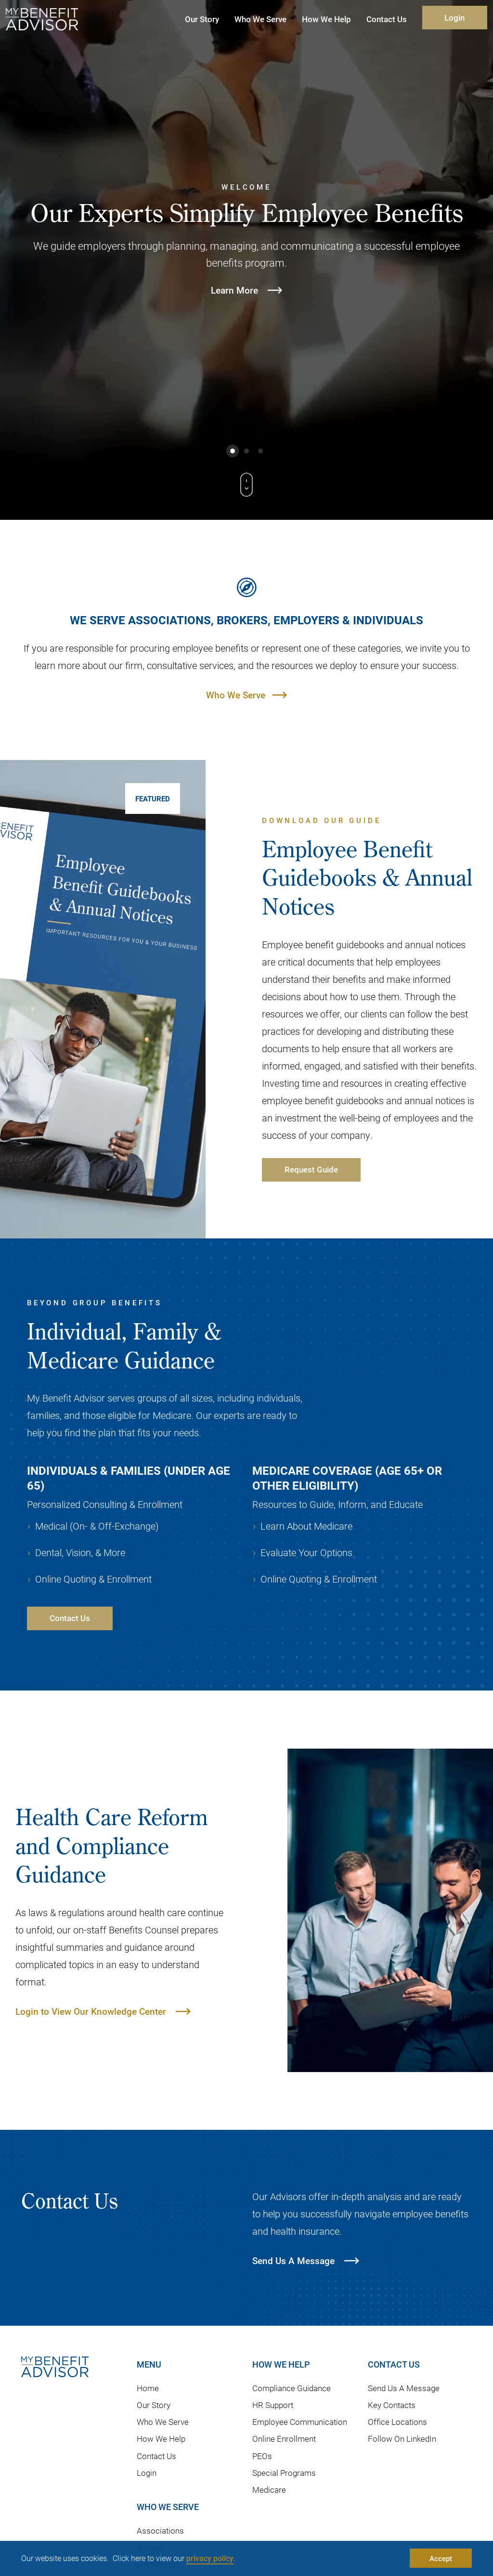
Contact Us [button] (386, 19)
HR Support (272, 2404)
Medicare (269, 2489)
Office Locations (397, 2421)
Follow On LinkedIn (402, 2438)
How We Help (161, 2438)
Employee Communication (299, 2421)
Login (454, 17)
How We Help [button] (326, 19)
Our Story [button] (202, 19)
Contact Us (156, 2455)
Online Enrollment (284, 2438)
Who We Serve (235, 695)
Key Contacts (391, 2404)
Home (148, 2388)
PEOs (262, 2455)
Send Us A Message (404, 2388)
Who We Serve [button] (260, 19)
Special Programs (284, 2472)
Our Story (153, 2404)
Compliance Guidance (291, 2388)
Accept (440, 2558)
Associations (160, 2530)
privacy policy (210, 2558)
